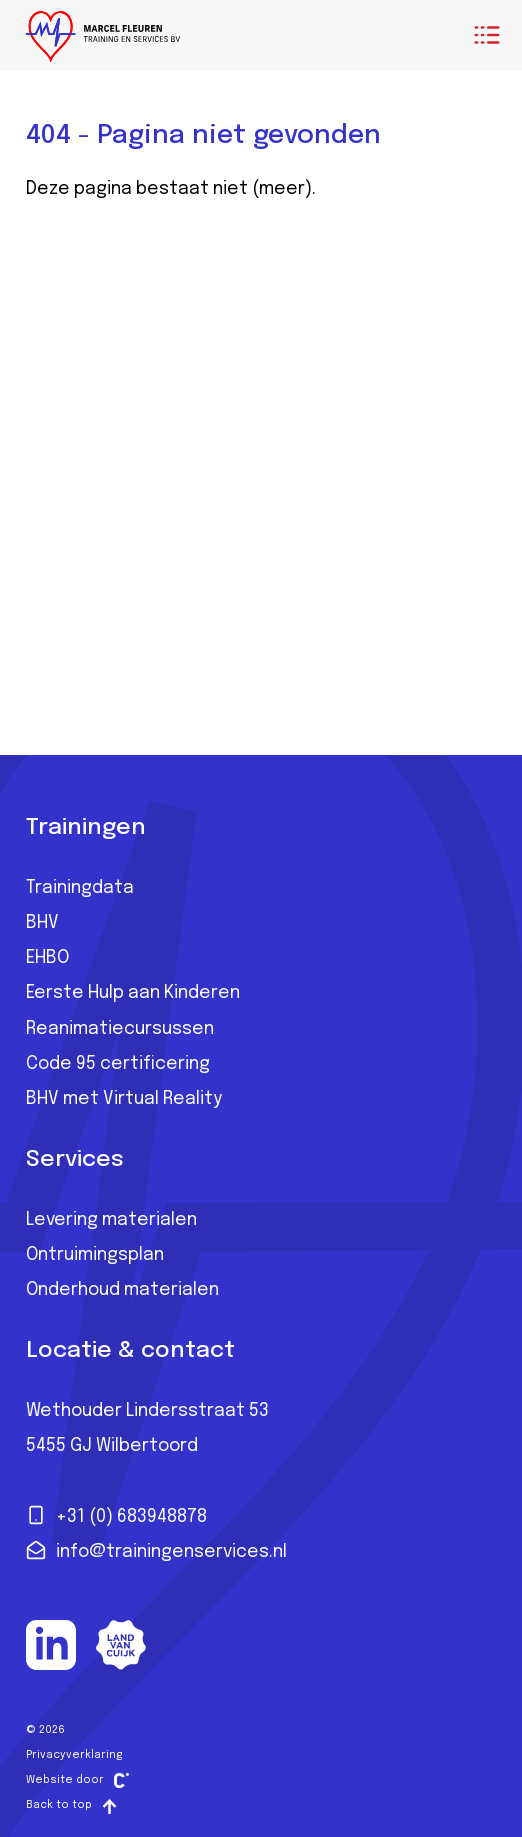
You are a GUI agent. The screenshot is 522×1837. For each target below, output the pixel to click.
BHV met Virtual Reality (124, 1099)
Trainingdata (80, 888)
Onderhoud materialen (122, 1290)
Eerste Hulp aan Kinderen (133, 993)
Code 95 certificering (118, 1064)
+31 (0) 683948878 (116, 1515)
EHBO (47, 958)
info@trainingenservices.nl (156, 1550)
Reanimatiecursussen (120, 1029)
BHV (42, 923)
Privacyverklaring (74, 1755)
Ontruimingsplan (95, 1255)
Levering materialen (111, 1220)
